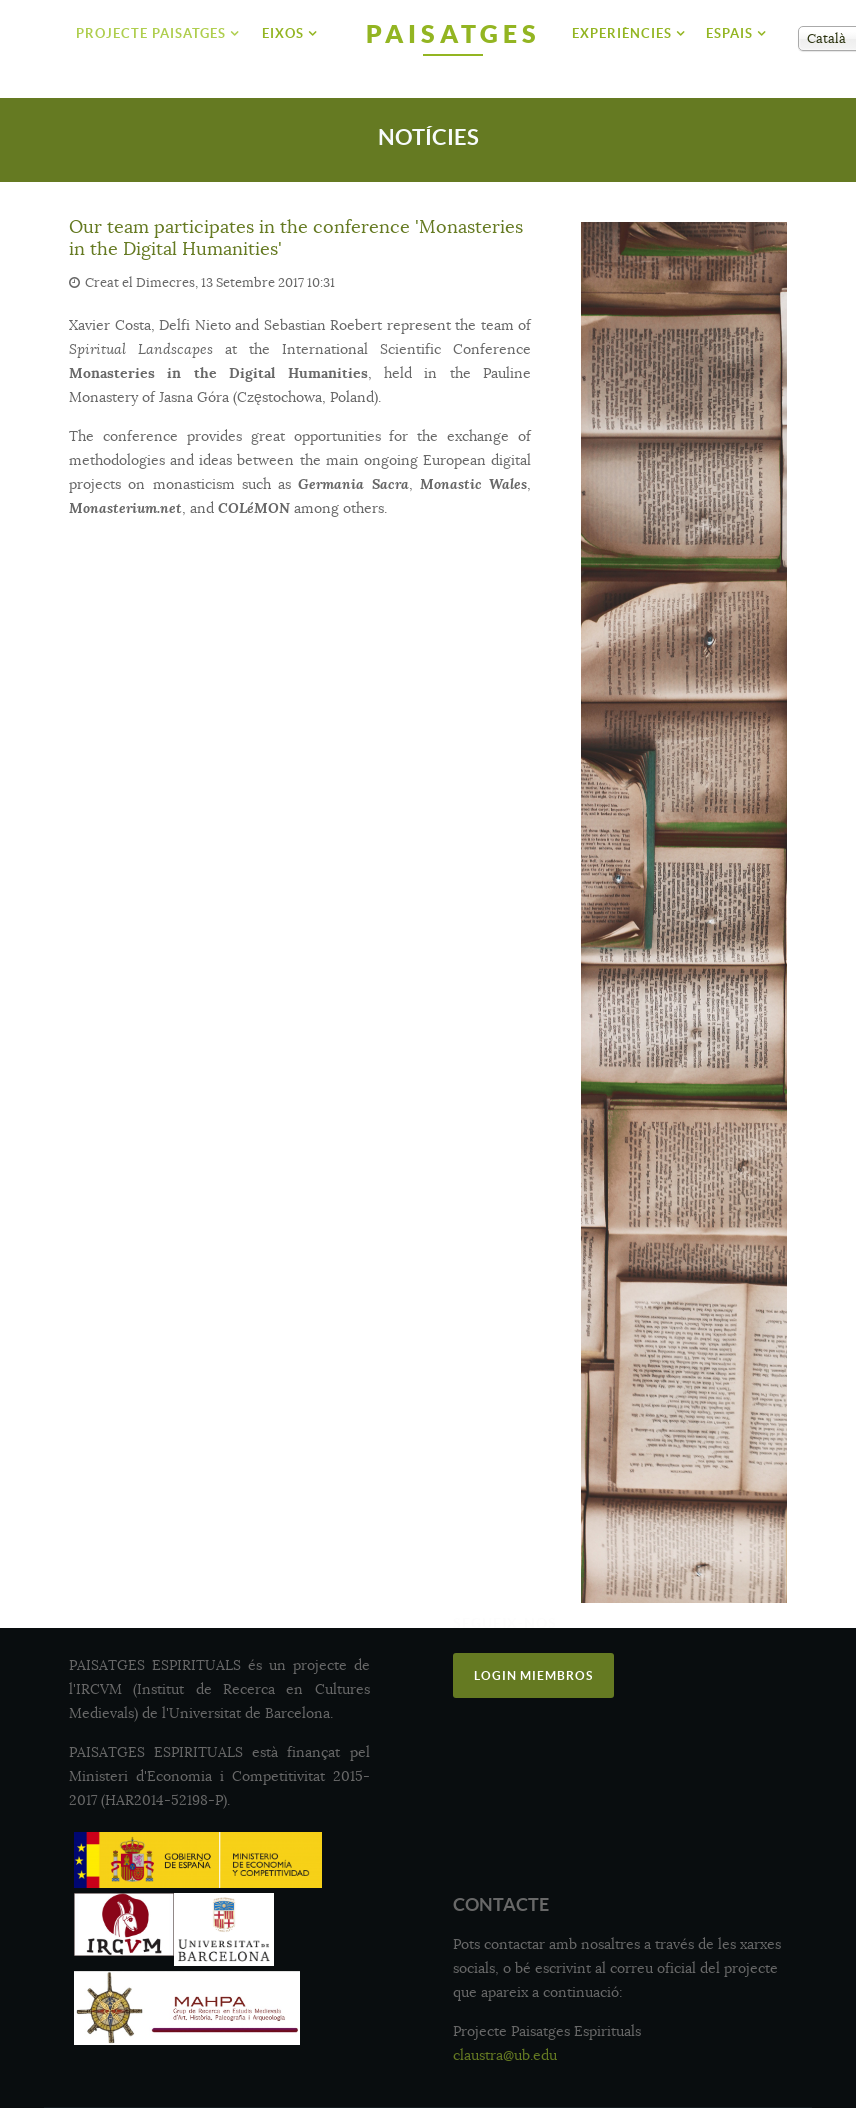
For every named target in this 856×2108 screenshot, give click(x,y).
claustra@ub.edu (505, 2055)
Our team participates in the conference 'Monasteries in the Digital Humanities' (296, 238)
